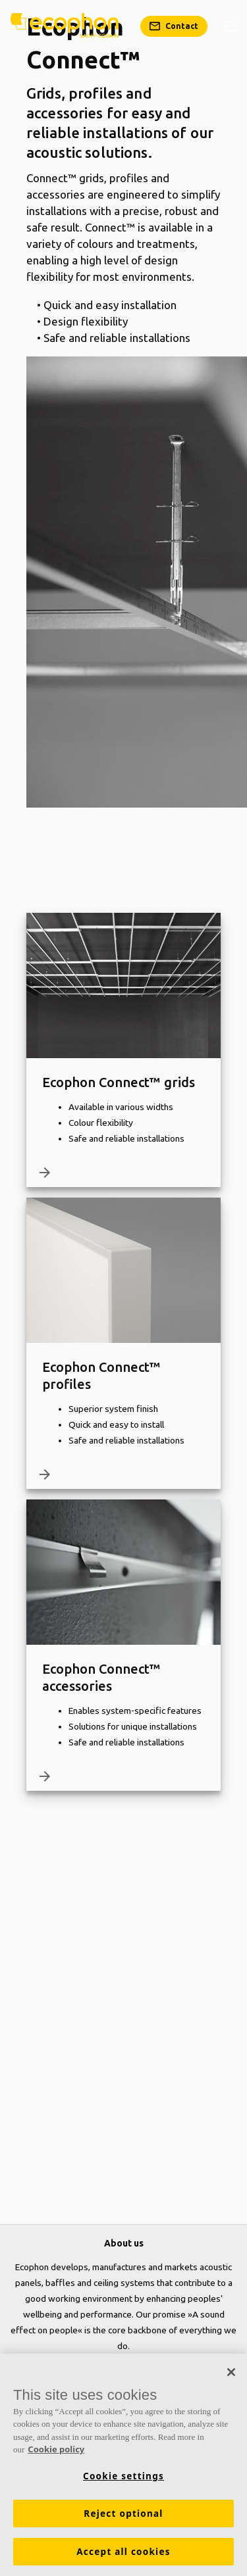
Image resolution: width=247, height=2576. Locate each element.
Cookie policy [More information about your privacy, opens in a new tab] (56, 2449)
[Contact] (173, 26)
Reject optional (123, 2513)
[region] (123, 2465)
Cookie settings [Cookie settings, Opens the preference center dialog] (123, 2476)
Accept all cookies (123, 2552)
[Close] (231, 2372)
